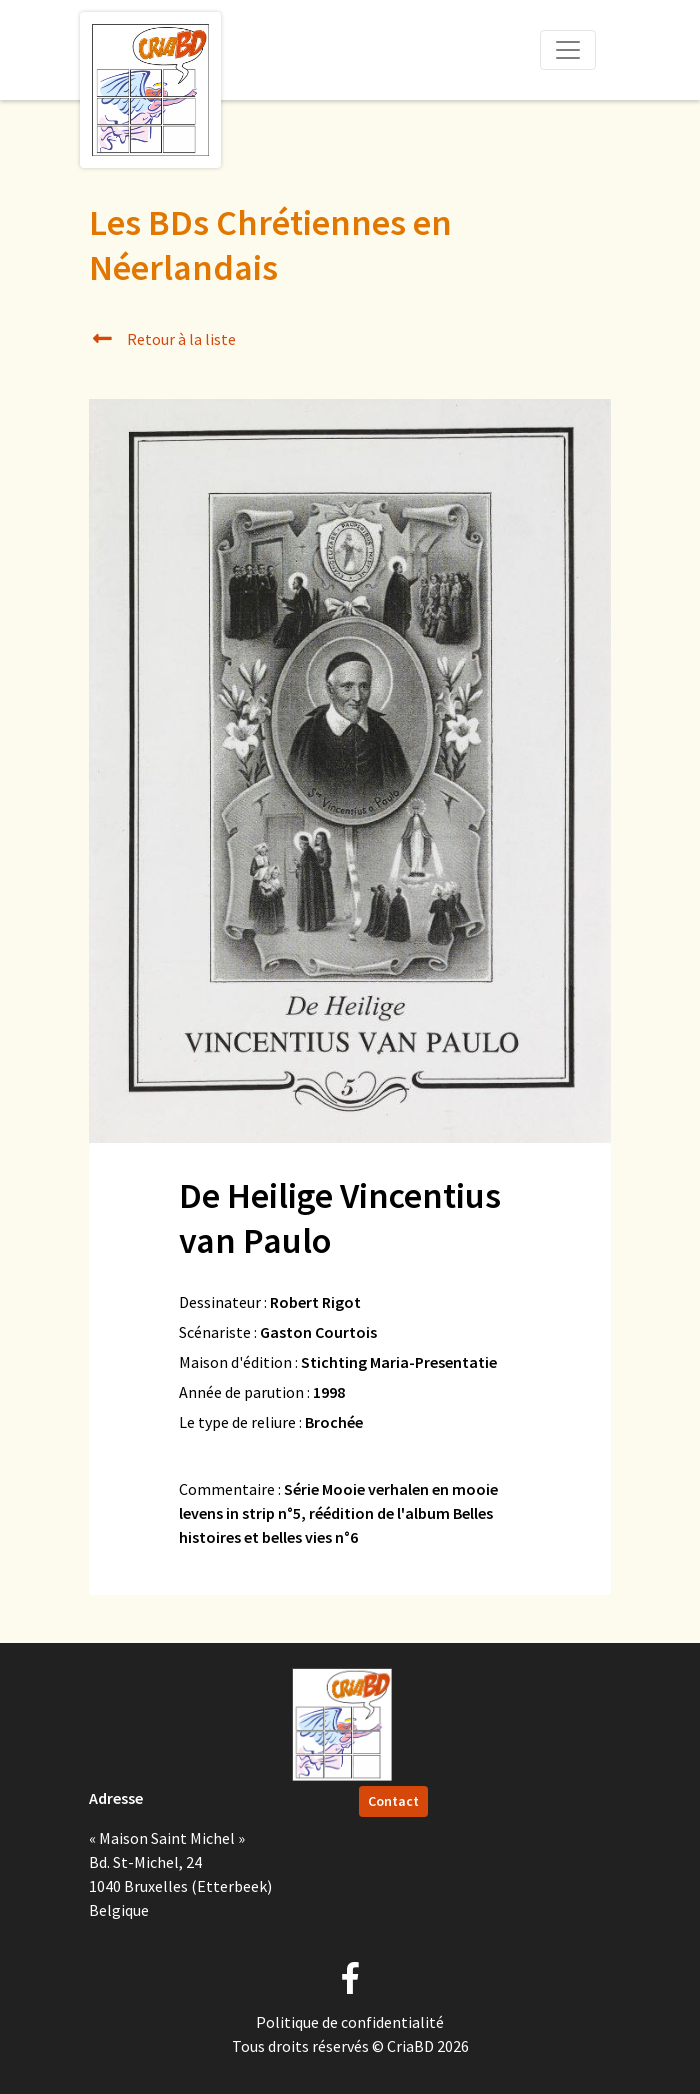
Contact (393, 1801)
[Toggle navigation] (568, 50)
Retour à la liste (162, 339)
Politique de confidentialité (350, 2022)
